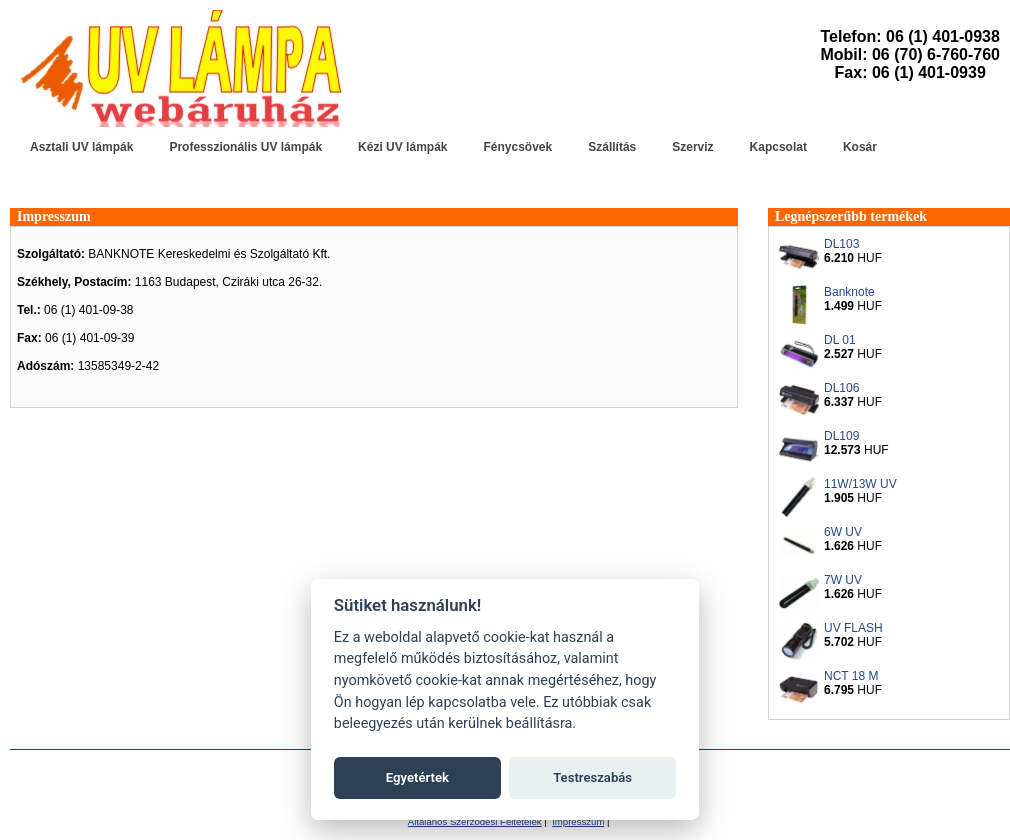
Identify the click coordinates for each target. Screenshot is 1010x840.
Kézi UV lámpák (402, 147)
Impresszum (54, 216)
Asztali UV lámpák (81, 147)
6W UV (843, 532)
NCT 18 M (851, 676)
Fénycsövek (517, 147)
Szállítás (612, 147)
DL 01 (840, 340)
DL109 (841, 436)
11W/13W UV (860, 484)
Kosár (860, 147)
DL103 (841, 244)
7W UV (843, 580)
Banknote (849, 292)
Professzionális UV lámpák (245, 147)
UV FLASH (853, 628)
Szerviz (692, 147)
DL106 (841, 388)
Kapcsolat (778, 147)
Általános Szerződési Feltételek (475, 821)
